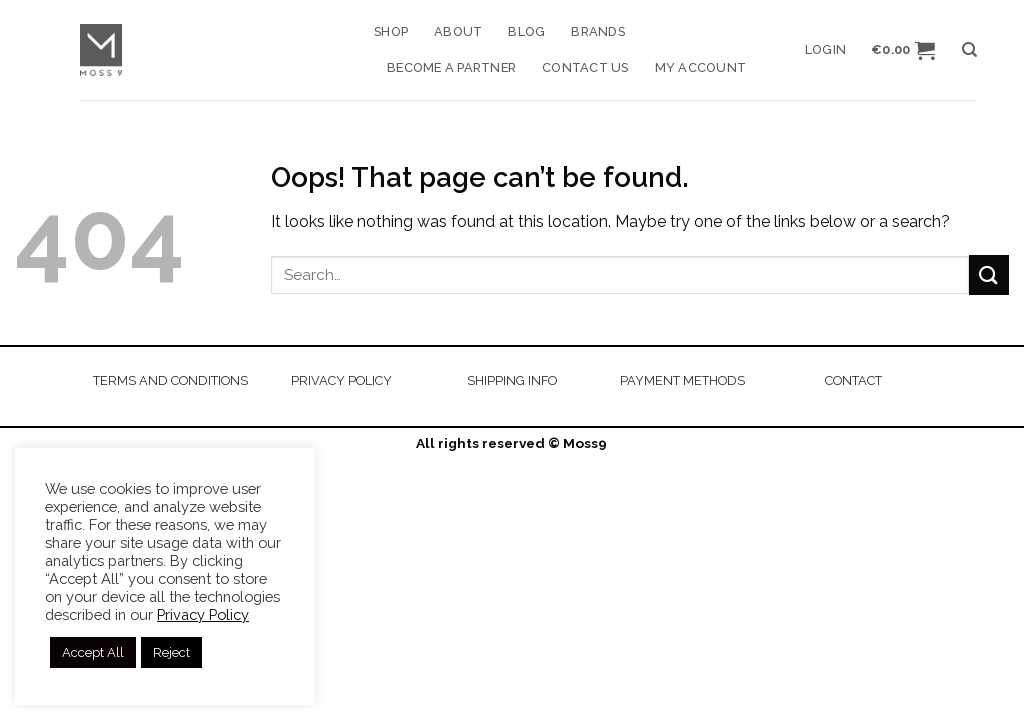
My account (701, 67)
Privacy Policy (203, 614)
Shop (391, 31)
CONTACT (853, 380)
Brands (598, 31)
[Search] (969, 50)
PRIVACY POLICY (341, 380)
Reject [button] (171, 652)
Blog (526, 31)
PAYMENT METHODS (682, 380)
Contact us (585, 67)
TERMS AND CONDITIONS (170, 380)
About (458, 31)
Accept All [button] (93, 652)
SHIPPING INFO (512, 380)
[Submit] (989, 274)
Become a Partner (451, 67)
